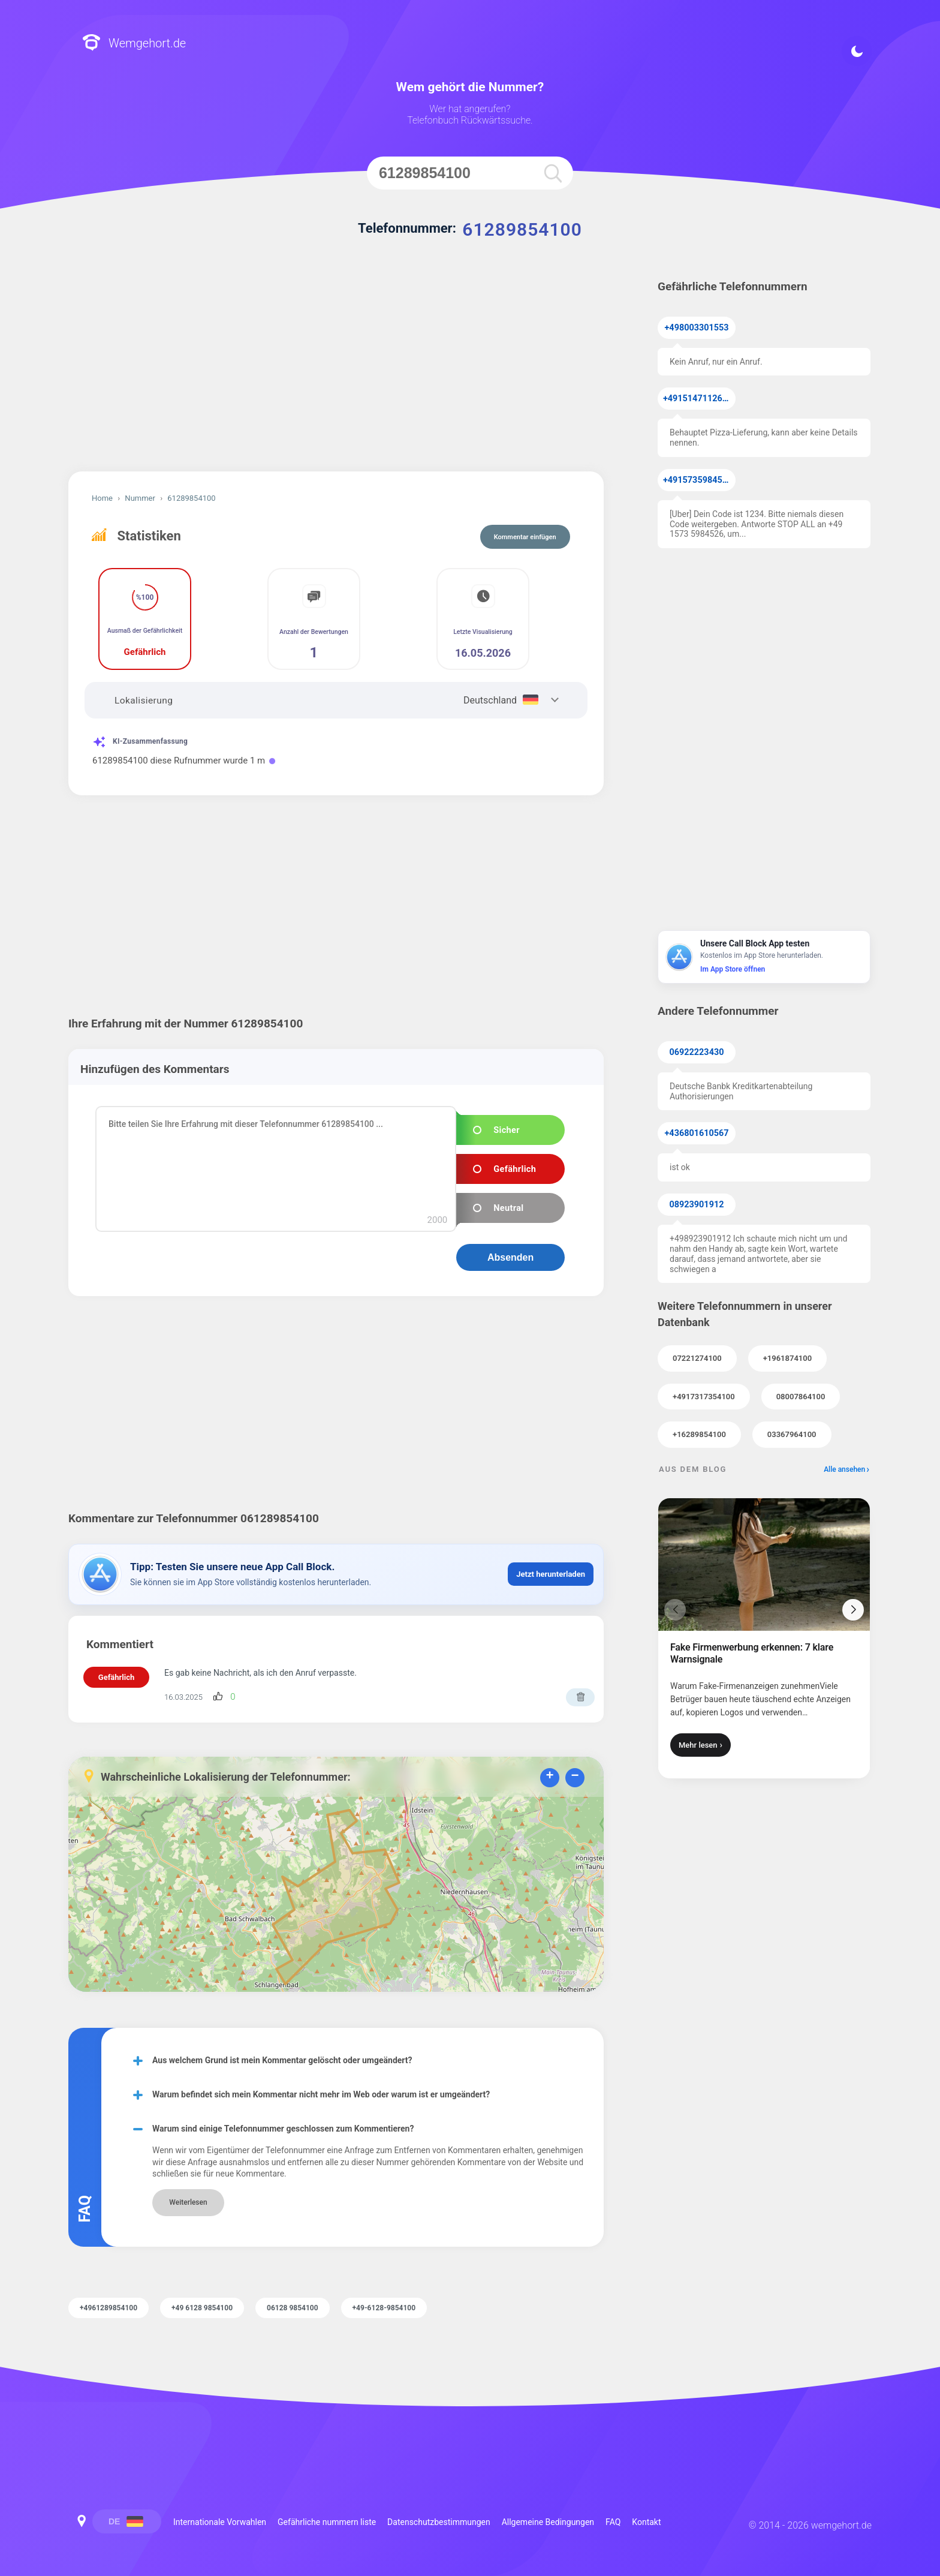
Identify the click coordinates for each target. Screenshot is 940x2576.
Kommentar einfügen (525, 537)
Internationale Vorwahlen (219, 2522)
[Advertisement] (336, 369)
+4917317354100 (704, 1396)
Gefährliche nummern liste (327, 2522)
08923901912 (697, 1205)
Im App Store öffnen (732, 969)
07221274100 (697, 1358)
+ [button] (549, 1777)
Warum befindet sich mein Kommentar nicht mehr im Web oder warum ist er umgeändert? (321, 2094)
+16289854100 (699, 1434)
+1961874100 (787, 1358)
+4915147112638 (697, 398)
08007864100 (800, 1396)
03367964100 (792, 1434)
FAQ (612, 2522)
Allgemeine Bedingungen (548, 2522)
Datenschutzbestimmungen (438, 2522)
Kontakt (646, 2522)
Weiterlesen (188, 2202)
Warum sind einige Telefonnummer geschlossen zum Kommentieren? (283, 2128)
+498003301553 (697, 328)
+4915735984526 (697, 480)
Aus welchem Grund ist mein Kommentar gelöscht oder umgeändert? (282, 2060)
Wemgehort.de (134, 43)
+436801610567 (697, 1133)
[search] (553, 173)
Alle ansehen (844, 1469)
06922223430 (697, 1052)
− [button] (575, 1777)
